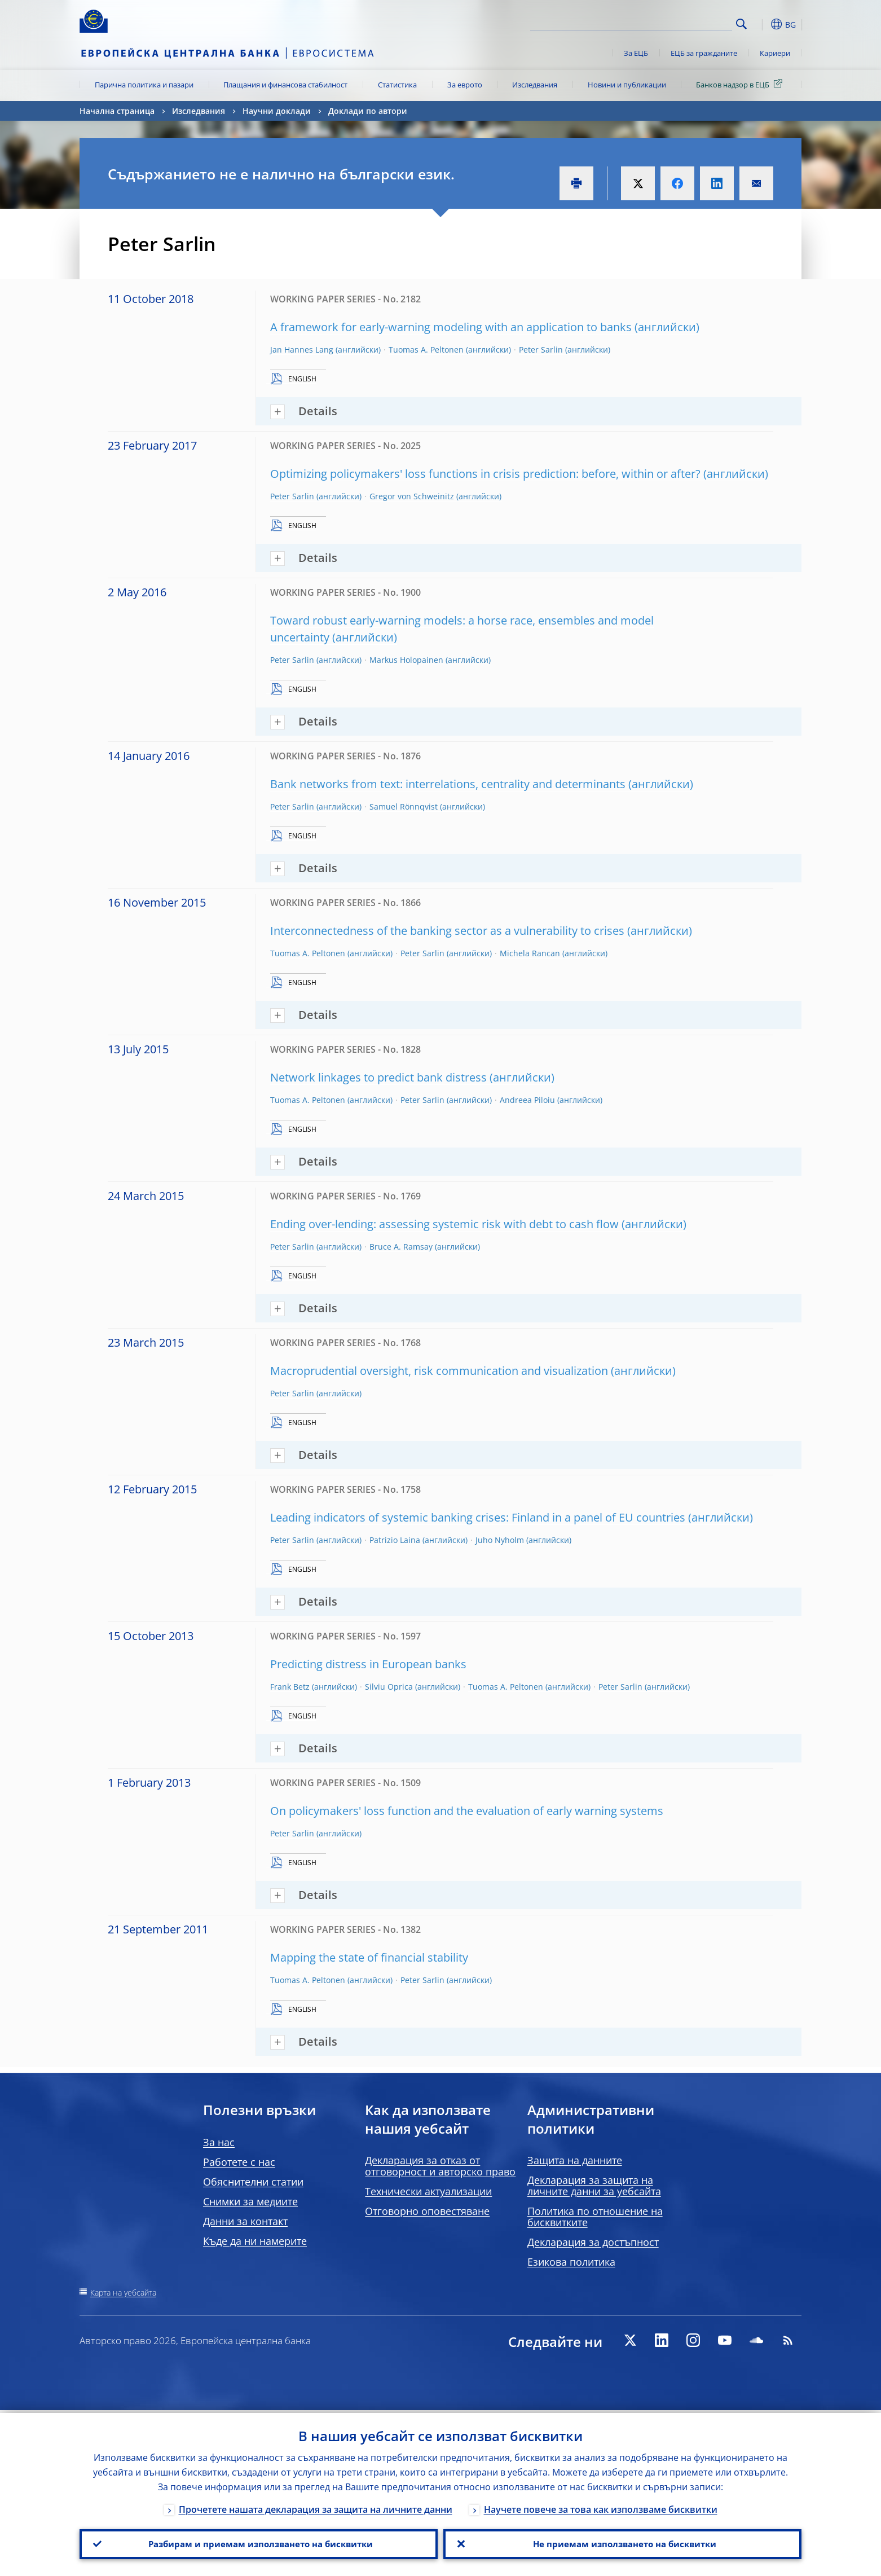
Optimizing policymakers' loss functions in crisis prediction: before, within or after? (485, 473)
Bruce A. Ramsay (401, 1246)
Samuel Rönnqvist (403, 806)
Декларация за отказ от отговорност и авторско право (440, 2165)
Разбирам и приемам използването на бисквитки (259, 2543)
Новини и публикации (627, 85)
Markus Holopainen (406, 659)
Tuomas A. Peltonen (426, 349)
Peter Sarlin (541, 349)
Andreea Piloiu (527, 1099)
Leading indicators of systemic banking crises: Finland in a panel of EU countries (477, 1517)
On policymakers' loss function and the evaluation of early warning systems (466, 1810)
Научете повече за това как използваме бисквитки (600, 2506)
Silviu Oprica (389, 1686)
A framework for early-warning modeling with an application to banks (451, 327)
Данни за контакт (245, 2221)
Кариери (775, 53)
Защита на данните (574, 2160)
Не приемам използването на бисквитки (622, 2543)
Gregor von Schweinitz (411, 496)
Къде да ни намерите (255, 2241)
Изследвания (534, 85)
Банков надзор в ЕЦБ (741, 84)
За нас (219, 2142)
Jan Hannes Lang (301, 349)
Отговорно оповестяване (427, 2211)
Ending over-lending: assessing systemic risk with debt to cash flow (444, 1224)
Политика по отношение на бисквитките (595, 2216)
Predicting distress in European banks (368, 1664)
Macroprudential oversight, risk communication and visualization (439, 1370)
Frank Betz (290, 1686)
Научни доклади (277, 110)
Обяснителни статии (253, 2181)
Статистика (397, 85)
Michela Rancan (530, 953)
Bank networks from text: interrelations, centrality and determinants (447, 784)
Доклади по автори (367, 110)
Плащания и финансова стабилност (285, 85)
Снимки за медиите (250, 2201)
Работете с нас (239, 2162)
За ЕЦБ (636, 53)
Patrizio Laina (394, 1540)
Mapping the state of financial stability (369, 1957)
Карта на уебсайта (123, 2292)
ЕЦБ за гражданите (704, 53)
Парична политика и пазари (144, 85)
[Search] (675, 22)
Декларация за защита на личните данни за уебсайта (594, 2185)
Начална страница (117, 110)
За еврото (464, 85)
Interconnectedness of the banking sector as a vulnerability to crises (447, 930)
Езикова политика (571, 2262)
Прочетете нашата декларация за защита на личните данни (315, 2506)
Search (741, 24)
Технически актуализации (428, 2191)
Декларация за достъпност (593, 2242)
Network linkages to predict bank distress (378, 1077)
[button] (762, 24)
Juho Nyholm (499, 1540)
